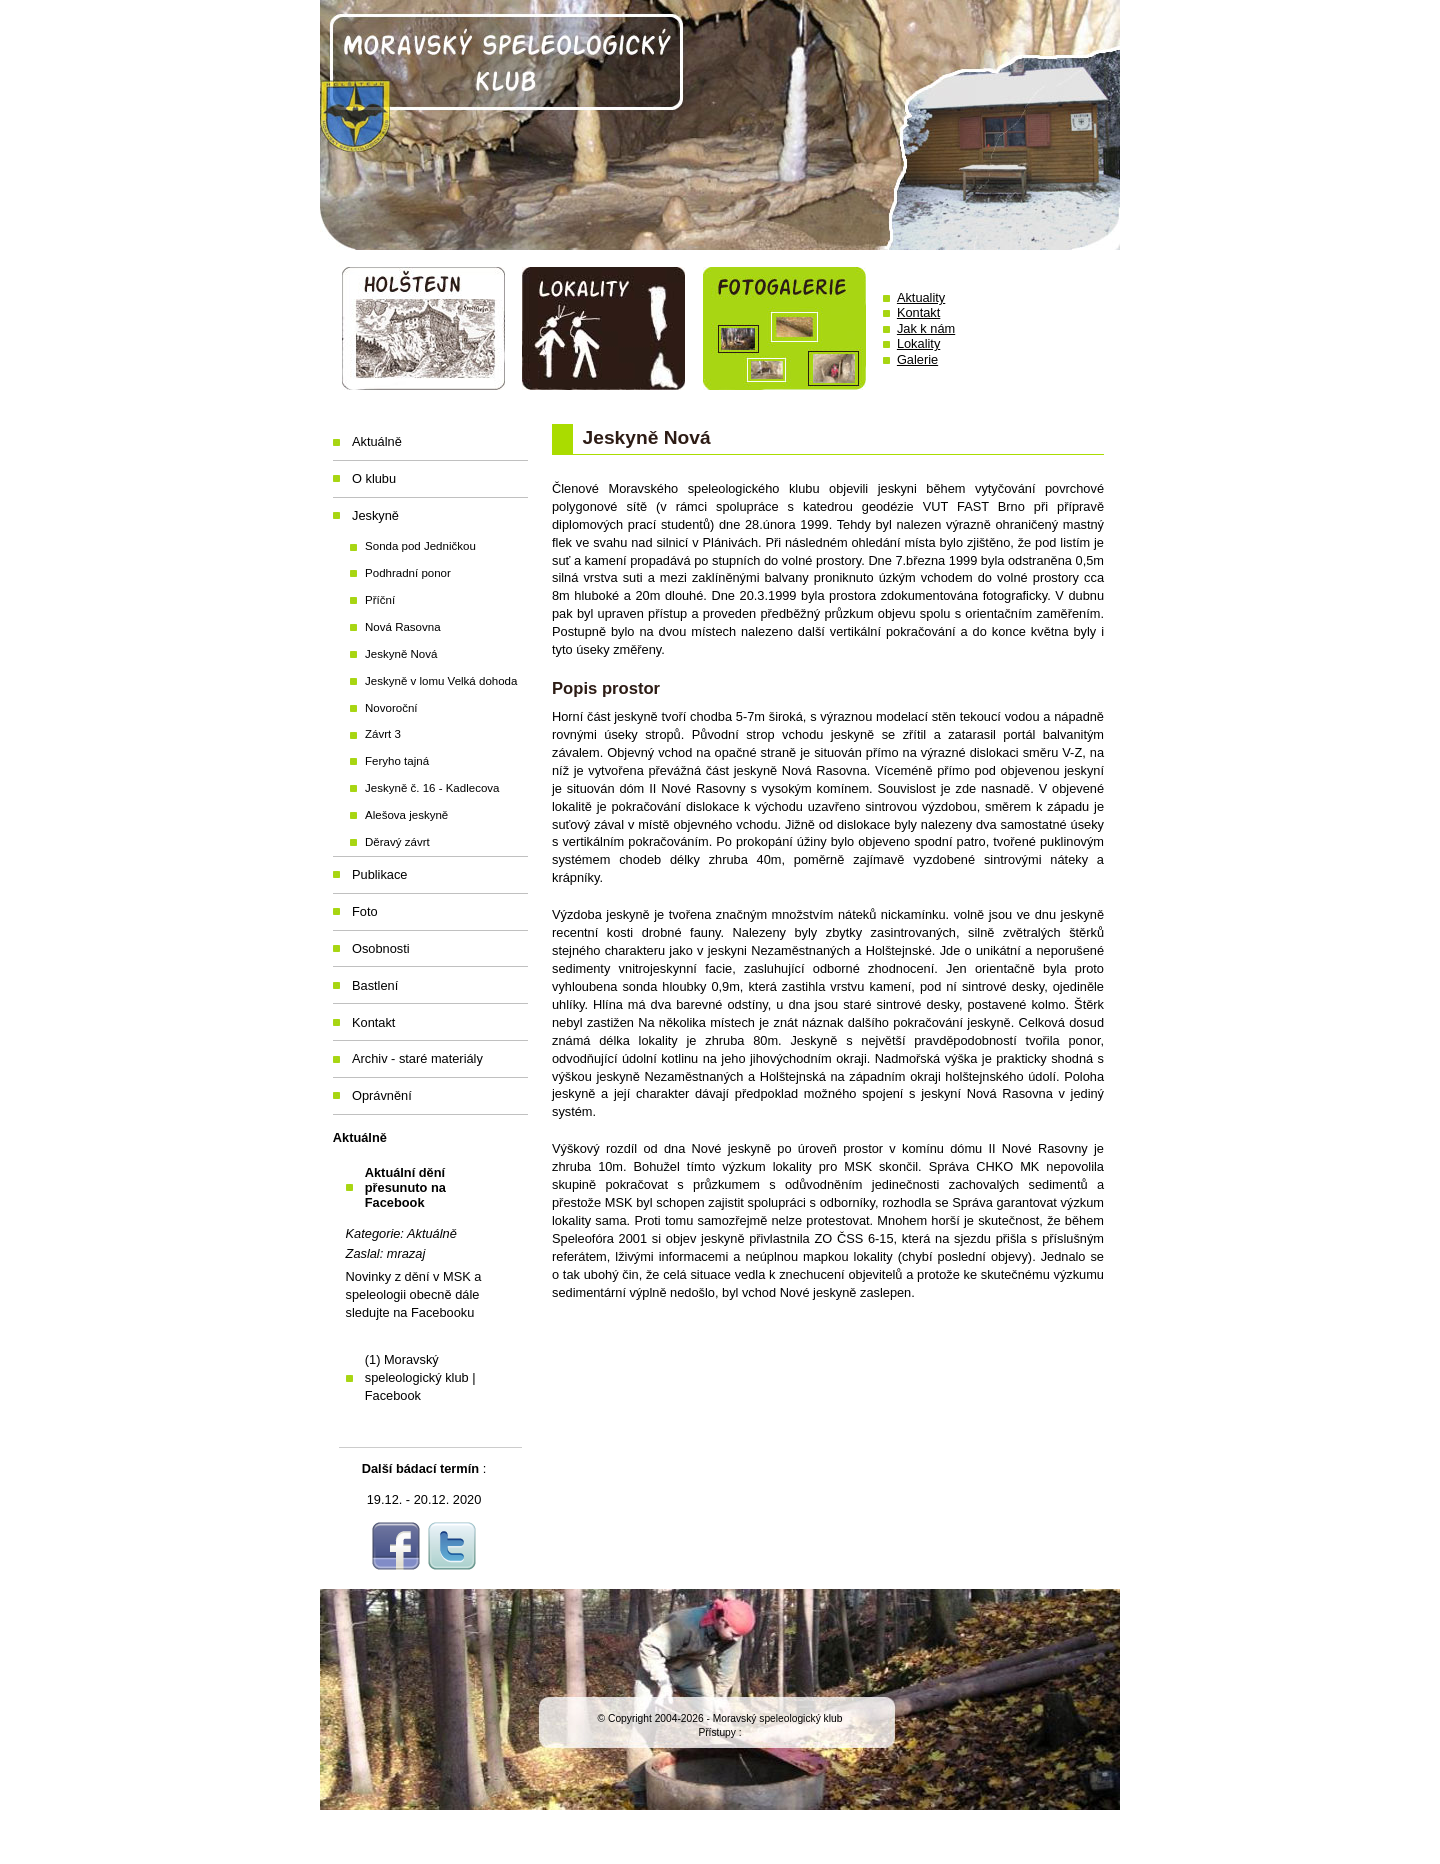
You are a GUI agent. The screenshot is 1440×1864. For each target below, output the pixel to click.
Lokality (918, 343)
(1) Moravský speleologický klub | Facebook (420, 1377)
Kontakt (918, 312)
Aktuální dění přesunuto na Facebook (405, 1188)
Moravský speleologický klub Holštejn (720, 125)
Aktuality (921, 297)
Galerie (917, 359)
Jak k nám (926, 328)
